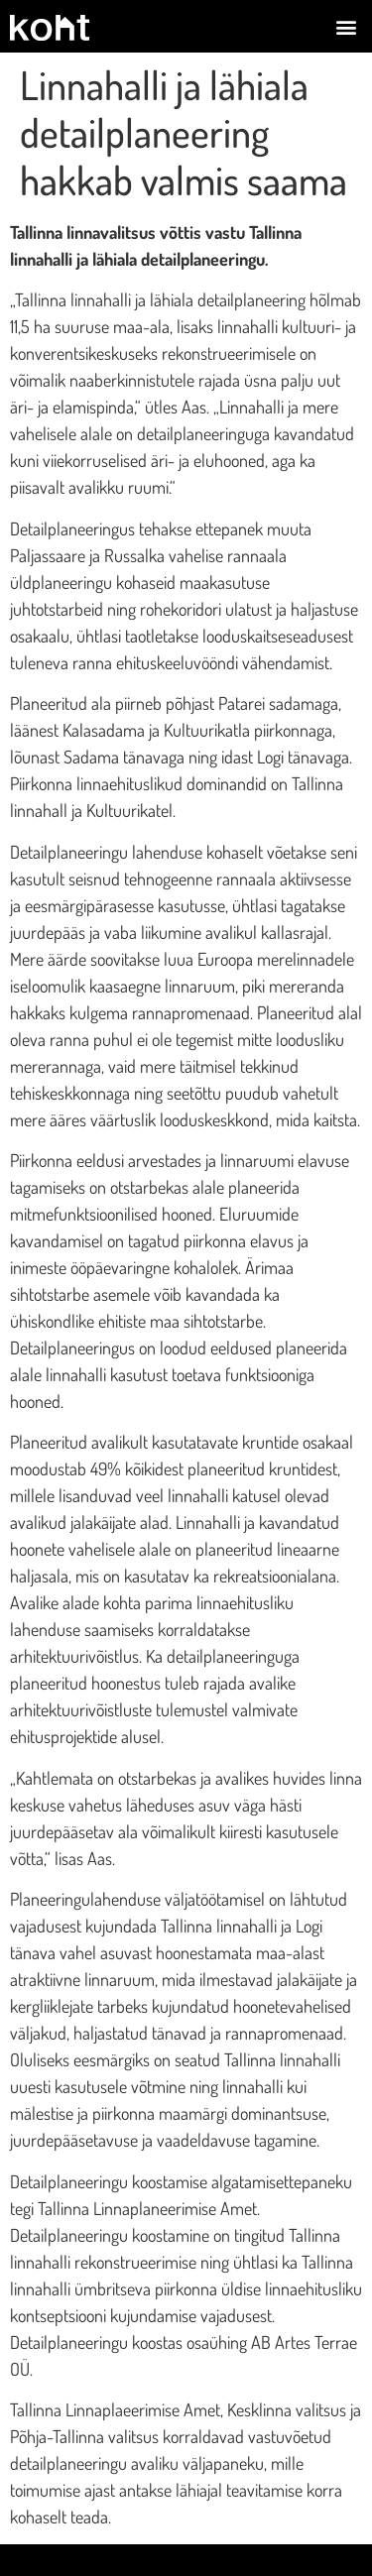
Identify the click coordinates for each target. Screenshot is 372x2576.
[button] (345, 26)
